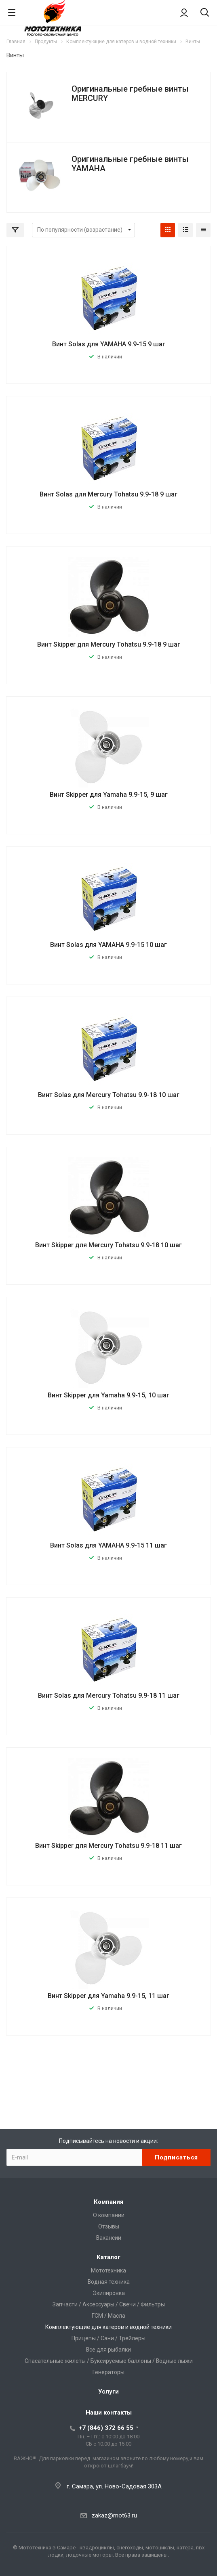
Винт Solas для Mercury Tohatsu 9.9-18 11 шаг (108, 1695)
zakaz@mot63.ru (114, 2515)
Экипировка (109, 2293)
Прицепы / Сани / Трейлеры (108, 2338)
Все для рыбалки (108, 2349)
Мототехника (108, 2270)
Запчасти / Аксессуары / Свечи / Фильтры (109, 2304)
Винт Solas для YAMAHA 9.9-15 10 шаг (108, 945)
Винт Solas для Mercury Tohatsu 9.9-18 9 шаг (108, 494)
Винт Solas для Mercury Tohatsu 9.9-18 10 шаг (108, 1095)
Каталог (108, 2257)
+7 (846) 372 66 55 (106, 2427)
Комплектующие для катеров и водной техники (108, 2327)
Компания (108, 2201)
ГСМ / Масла (108, 2315)
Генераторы (108, 2372)
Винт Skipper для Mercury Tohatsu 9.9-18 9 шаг (108, 644)
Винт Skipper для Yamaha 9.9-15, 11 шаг (108, 1996)
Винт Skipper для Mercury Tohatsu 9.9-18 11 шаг (108, 1845)
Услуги (108, 2391)
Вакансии (108, 2238)
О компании (108, 2215)
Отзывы (108, 2226)
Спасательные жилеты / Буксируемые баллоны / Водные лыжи (109, 2361)
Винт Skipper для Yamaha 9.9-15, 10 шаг (108, 1395)
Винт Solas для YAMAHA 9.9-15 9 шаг (108, 344)
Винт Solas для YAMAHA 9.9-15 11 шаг (108, 1545)
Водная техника (109, 2282)
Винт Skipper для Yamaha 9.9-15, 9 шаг (109, 794)
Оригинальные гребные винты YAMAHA (130, 163)
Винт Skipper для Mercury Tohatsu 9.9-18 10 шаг (108, 1245)
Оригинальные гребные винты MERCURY (130, 93)
